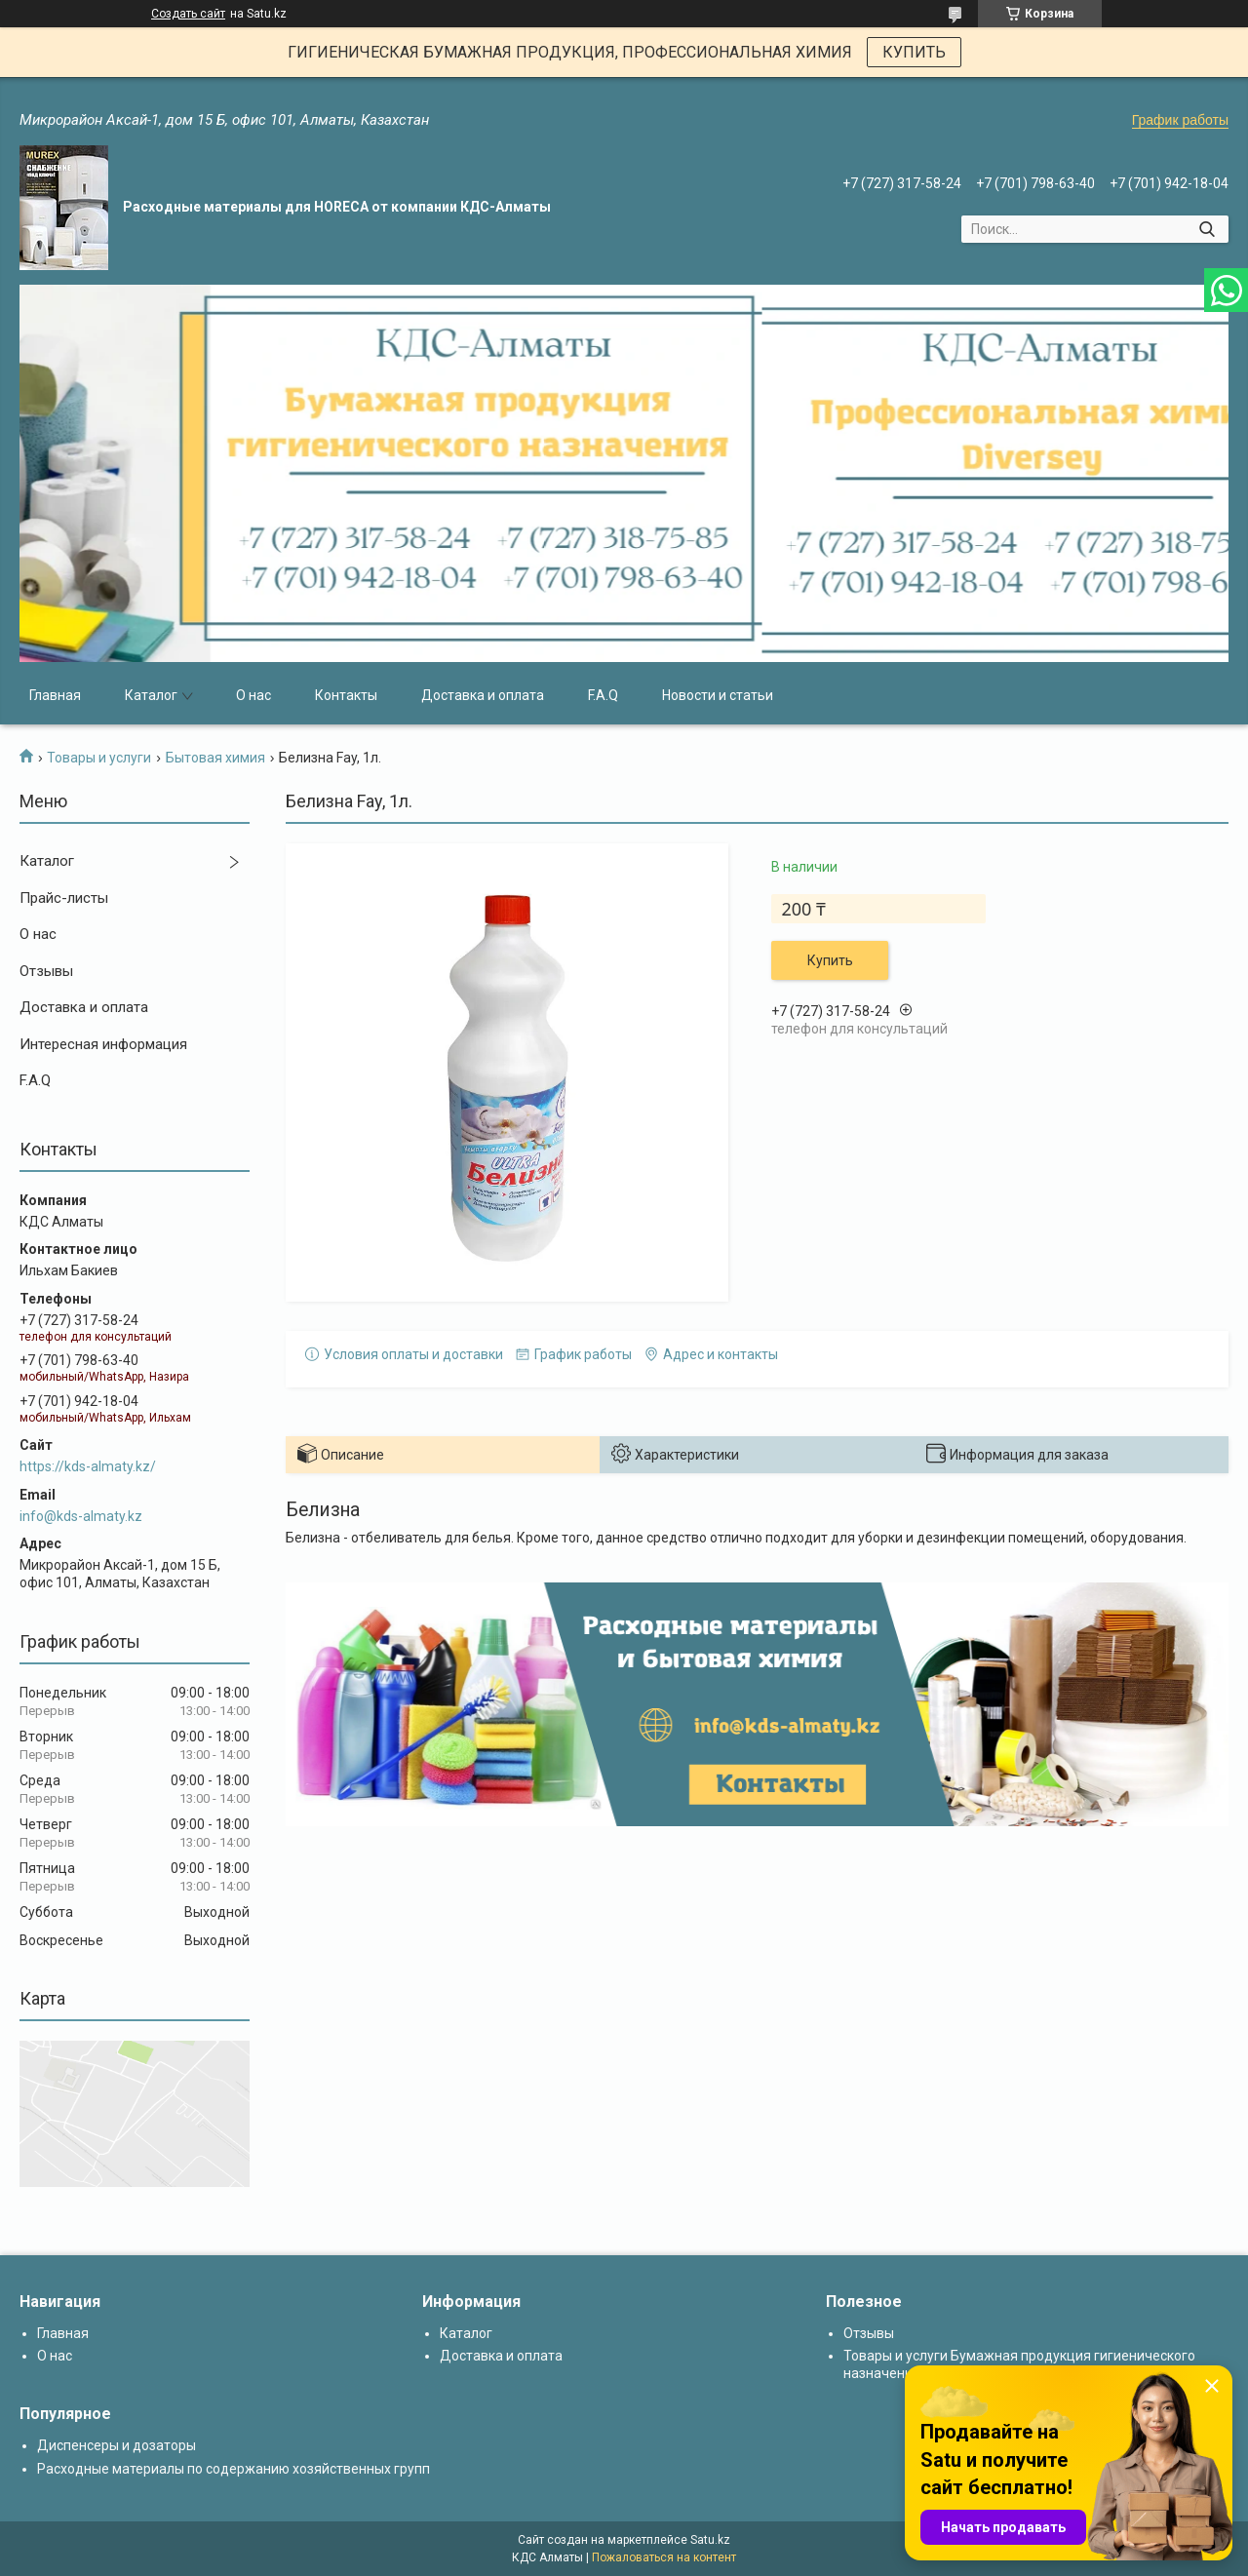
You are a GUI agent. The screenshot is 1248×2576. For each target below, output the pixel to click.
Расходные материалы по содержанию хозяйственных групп (233, 2469)
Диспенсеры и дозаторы (116, 2445)
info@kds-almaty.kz (81, 1516)
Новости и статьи (717, 695)
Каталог (151, 695)
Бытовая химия (215, 757)
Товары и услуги (99, 757)
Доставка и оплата (482, 695)
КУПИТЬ (914, 52)
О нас (253, 695)
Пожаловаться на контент (664, 2557)
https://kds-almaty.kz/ (88, 1466)
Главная (55, 695)
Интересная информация (103, 1044)
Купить (830, 960)
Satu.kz (710, 2540)
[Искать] (1206, 229)
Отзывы (46, 971)
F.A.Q (603, 695)
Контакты (346, 695)
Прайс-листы (64, 898)
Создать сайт (188, 13)
